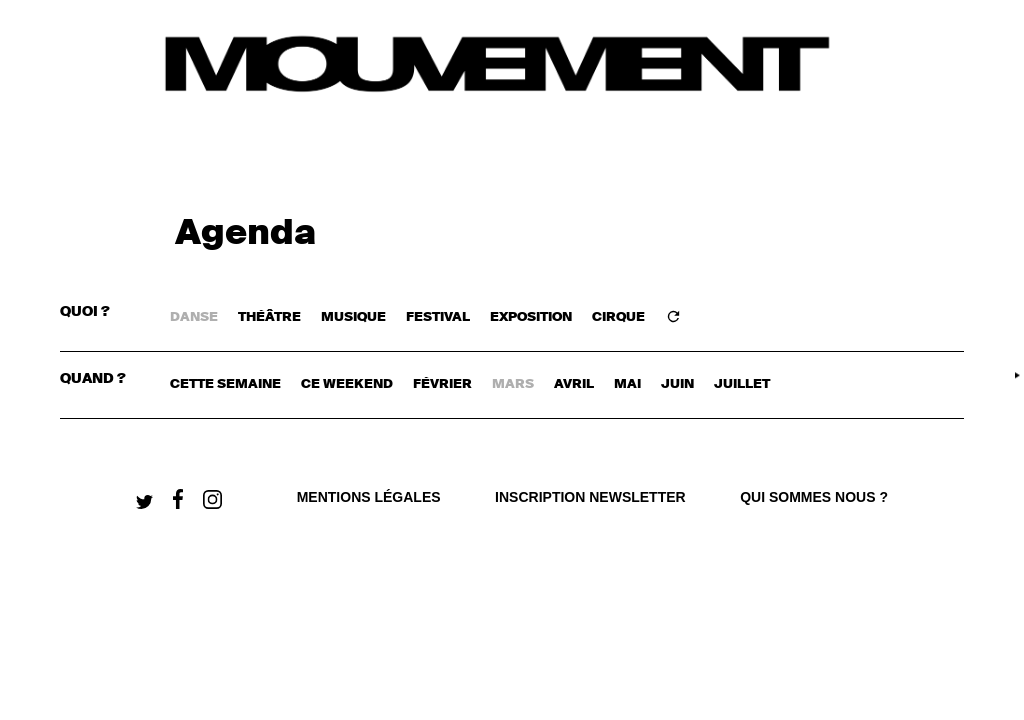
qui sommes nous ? (814, 497)
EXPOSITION (531, 317)
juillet (742, 384)
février (442, 384)
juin (677, 384)
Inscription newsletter (590, 497)
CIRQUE (618, 317)
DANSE (194, 317)
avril (574, 384)
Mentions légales (369, 497)
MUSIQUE (353, 317)
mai (627, 384)
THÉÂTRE (269, 317)
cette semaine (225, 384)
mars (513, 384)
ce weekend (347, 384)
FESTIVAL (438, 317)
